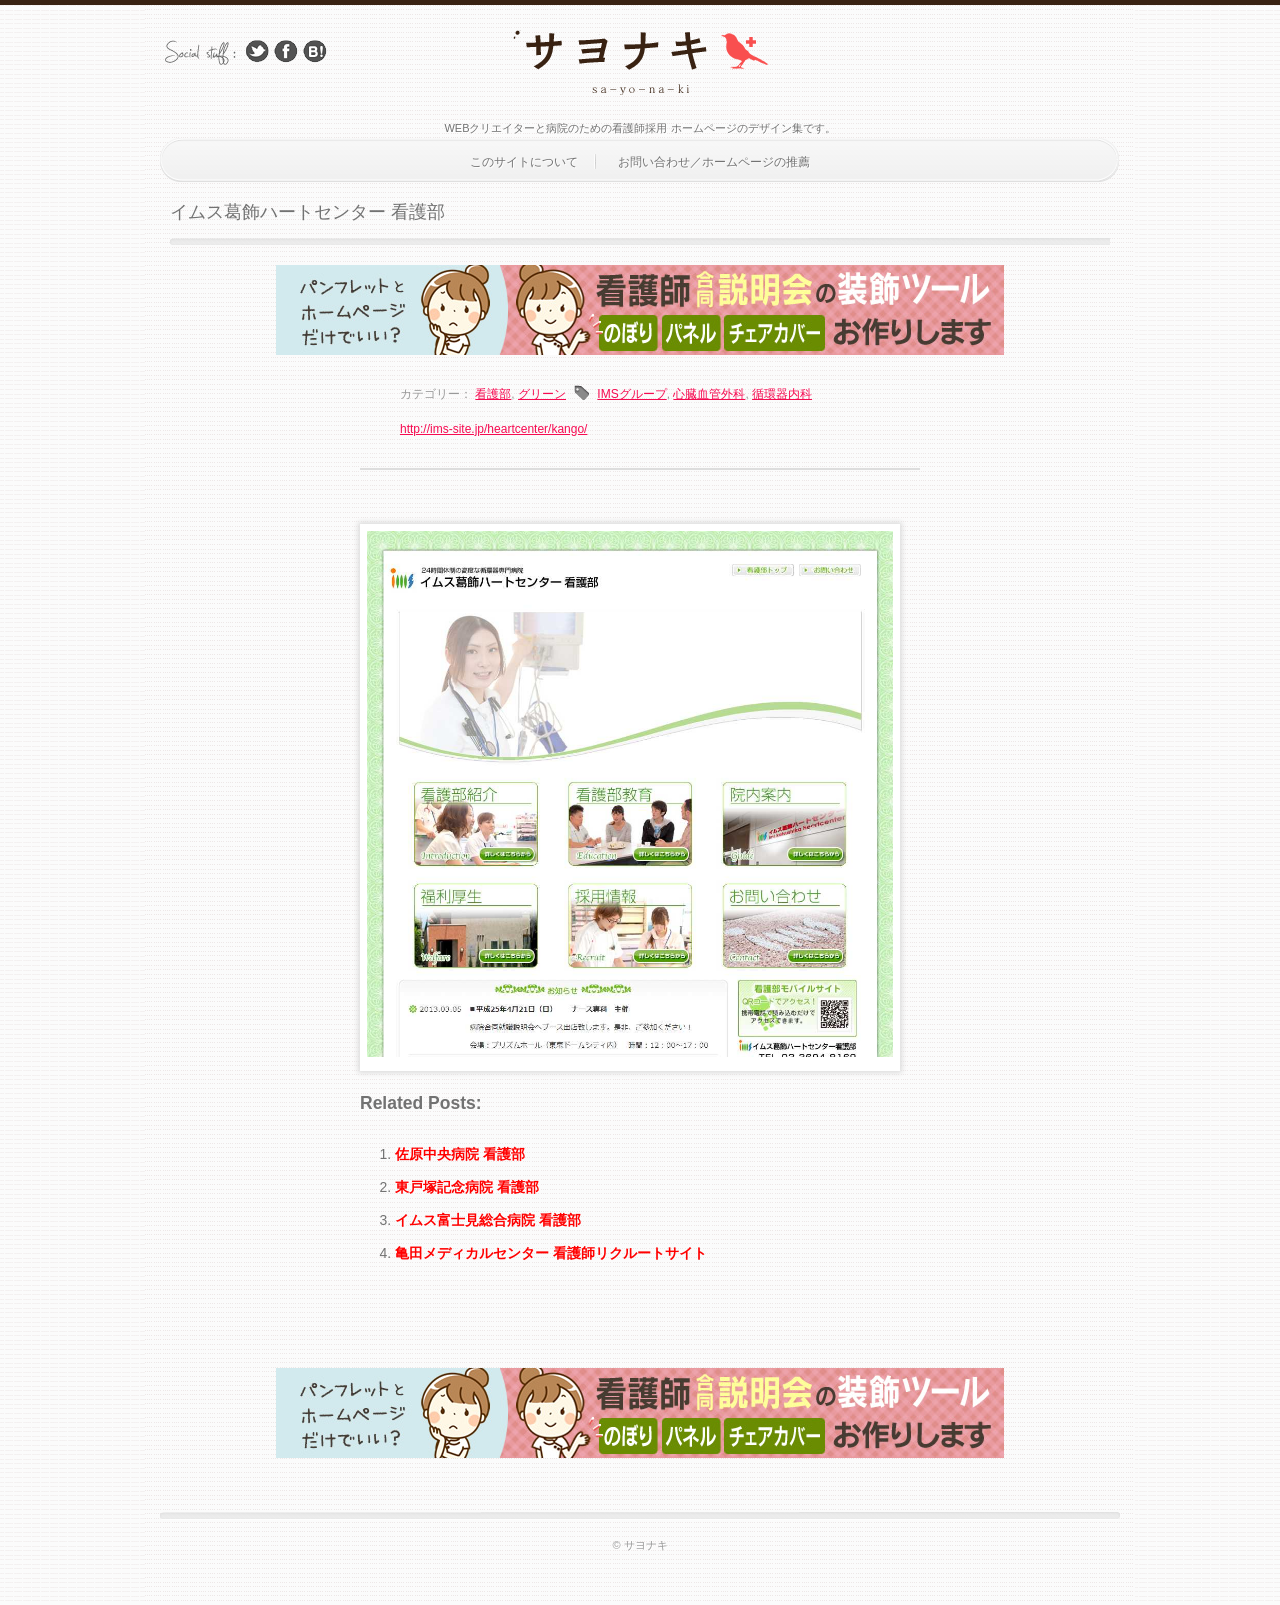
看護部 (493, 394)
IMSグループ (631, 394)
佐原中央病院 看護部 (460, 1154)
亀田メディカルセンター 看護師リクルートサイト (551, 1253)
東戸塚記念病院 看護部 (467, 1187)
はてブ (315, 51)
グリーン (542, 394)
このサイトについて (524, 162)
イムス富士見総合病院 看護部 (488, 1220)
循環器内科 (782, 394)
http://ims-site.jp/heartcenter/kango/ (493, 429)
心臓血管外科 (709, 394)
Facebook (286, 51)
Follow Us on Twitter (257, 51)
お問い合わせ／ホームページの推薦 (714, 162)
